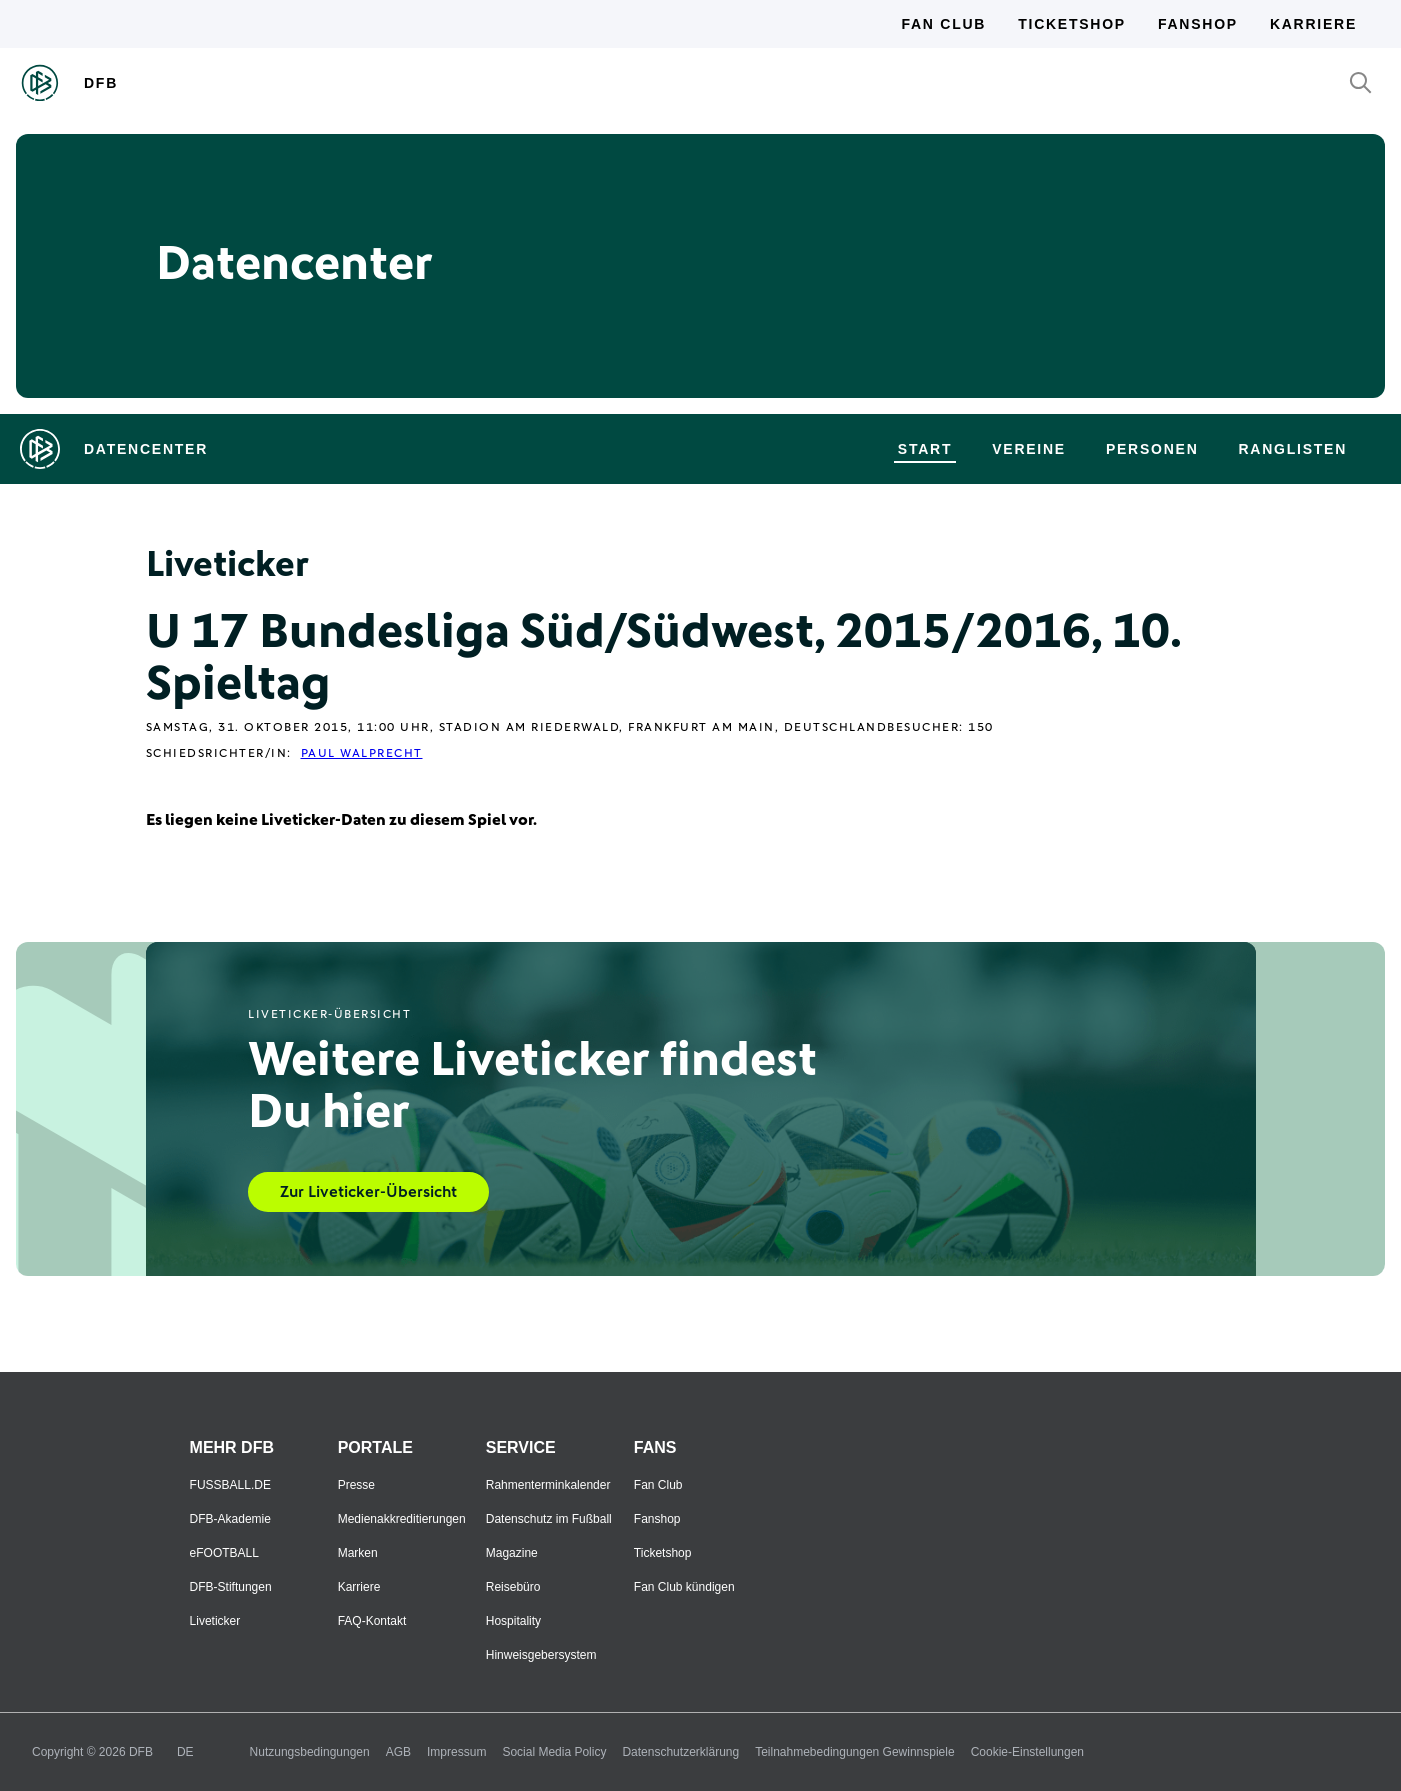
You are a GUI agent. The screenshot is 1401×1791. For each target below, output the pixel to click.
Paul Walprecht (362, 754)
